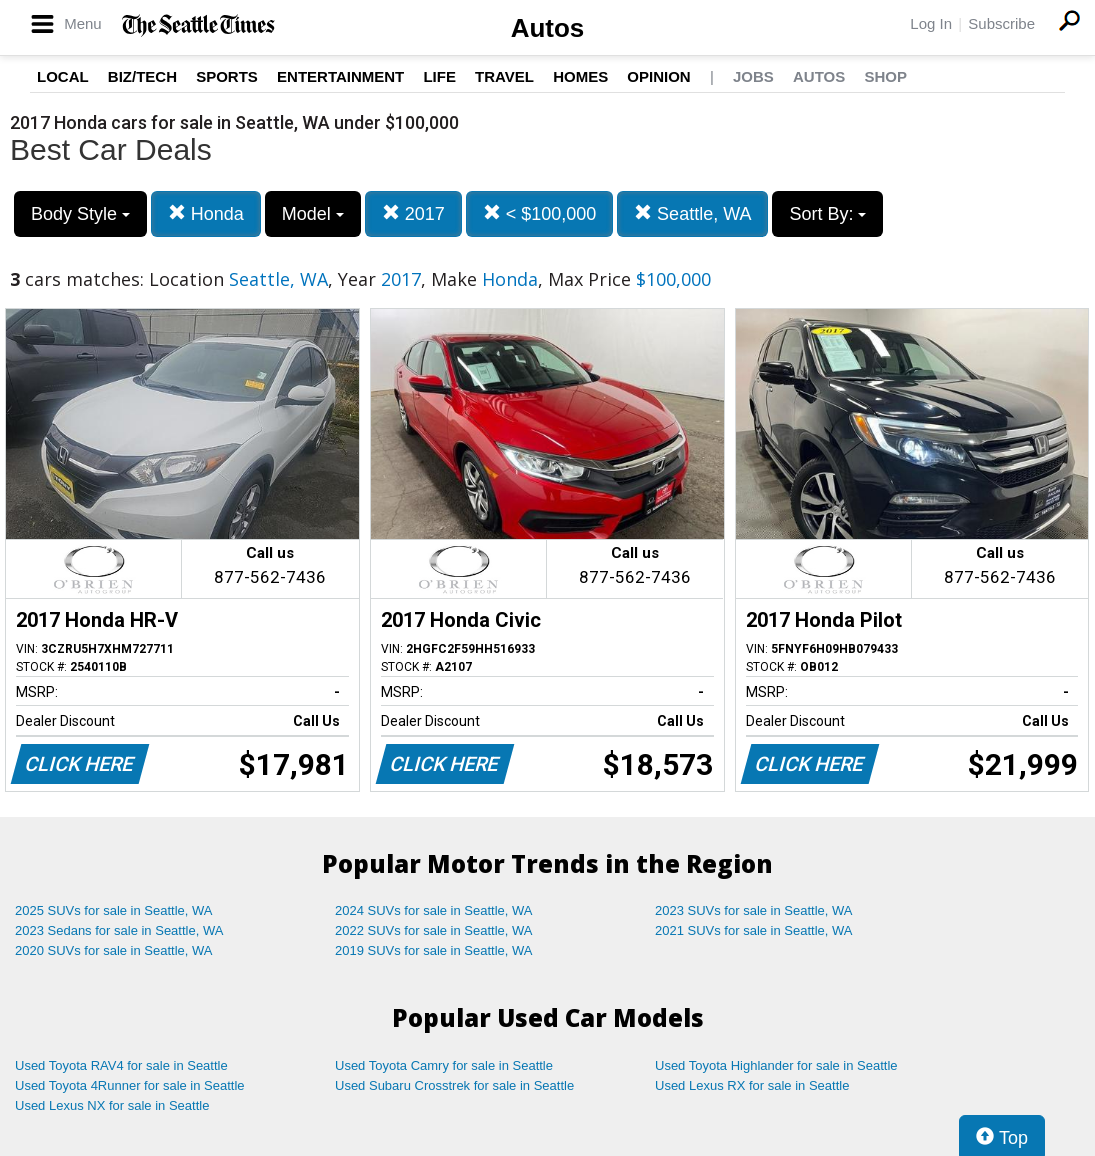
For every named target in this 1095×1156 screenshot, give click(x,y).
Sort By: (827, 214)
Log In (931, 23)
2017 (413, 213)
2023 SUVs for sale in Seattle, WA (754, 910)
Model (313, 214)
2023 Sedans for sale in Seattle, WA (119, 930)
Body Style (80, 214)
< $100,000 (540, 213)
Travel (504, 76)
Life (439, 76)
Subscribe (1001, 23)
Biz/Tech (142, 76)
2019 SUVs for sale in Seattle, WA (434, 950)
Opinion (658, 76)
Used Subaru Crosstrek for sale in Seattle (454, 1085)
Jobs (753, 76)
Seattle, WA (692, 213)
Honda (206, 213)
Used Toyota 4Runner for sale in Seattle (130, 1085)
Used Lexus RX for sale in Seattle (752, 1085)
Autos (548, 28)
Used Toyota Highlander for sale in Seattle (776, 1065)
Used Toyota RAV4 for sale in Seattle (121, 1065)
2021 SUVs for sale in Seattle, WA (754, 930)
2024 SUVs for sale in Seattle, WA (434, 910)
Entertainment (340, 76)
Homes (580, 76)
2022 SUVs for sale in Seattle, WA (434, 930)
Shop (885, 76)
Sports (227, 76)
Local (63, 76)
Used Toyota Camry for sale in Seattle (444, 1065)
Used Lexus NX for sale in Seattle (112, 1105)
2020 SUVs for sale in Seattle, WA (114, 950)
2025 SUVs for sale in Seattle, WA (114, 910)
